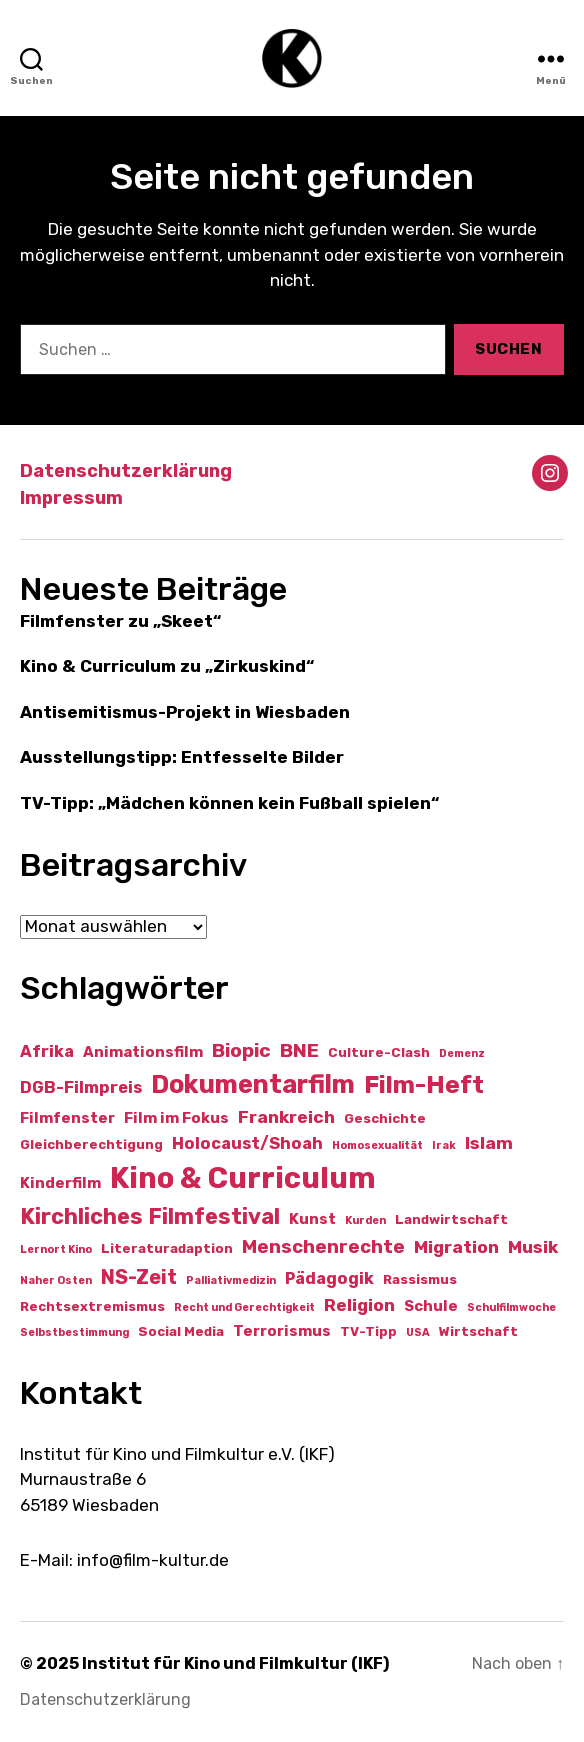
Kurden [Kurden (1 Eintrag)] (365, 1220)
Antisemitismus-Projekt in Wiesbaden (185, 712)
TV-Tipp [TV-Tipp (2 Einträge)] (368, 1331)
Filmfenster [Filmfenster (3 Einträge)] (67, 1118)
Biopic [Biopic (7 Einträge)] (241, 1050)
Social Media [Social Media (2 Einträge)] (181, 1331)
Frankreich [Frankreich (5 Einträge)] (286, 1117)
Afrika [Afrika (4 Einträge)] (47, 1051)
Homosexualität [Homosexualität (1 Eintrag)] (377, 1145)
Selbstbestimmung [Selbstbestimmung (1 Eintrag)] (74, 1332)
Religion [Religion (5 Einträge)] (359, 1305)
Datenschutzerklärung (126, 471)
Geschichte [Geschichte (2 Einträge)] (385, 1118)
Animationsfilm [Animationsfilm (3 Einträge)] (143, 1052)
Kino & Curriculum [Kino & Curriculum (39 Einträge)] (243, 1178)
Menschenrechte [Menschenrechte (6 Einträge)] (323, 1247)
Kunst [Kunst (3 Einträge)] (312, 1219)
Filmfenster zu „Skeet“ (120, 621)
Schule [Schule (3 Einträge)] (431, 1306)
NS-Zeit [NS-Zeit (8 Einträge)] (139, 1277)
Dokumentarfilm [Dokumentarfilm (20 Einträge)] (253, 1084)
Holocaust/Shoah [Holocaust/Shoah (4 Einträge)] (247, 1143)
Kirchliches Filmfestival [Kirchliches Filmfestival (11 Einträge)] (150, 1216)
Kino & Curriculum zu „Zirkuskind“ (167, 666)
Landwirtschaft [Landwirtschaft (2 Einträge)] (451, 1219)
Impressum (71, 498)
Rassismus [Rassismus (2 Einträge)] (420, 1279)
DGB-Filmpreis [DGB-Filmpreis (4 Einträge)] (81, 1087)
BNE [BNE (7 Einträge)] (299, 1050)
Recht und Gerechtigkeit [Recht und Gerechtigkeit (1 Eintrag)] (244, 1307)
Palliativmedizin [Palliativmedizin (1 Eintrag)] (231, 1280)
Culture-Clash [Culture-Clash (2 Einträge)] (379, 1052)
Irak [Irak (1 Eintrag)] (444, 1145)
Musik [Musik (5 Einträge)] (533, 1247)
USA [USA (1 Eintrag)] (418, 1332)
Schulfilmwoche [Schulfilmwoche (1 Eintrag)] (511, 1307)
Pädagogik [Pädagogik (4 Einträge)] (329, 1278)
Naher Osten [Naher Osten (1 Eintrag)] (56, 1280)
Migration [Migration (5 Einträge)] (456, 1247)
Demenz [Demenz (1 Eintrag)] (462, 1053)
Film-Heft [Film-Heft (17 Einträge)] (424, 1084)
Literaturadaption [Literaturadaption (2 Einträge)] (167, 1248)
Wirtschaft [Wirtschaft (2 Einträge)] (478, 1331)
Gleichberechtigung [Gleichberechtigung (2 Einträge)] (91, 1144)
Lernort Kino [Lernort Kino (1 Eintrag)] (56, 1249)
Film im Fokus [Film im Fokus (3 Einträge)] (176, 1118)
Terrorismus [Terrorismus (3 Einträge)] (282, 1331)
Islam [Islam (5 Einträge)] (489, 1143)
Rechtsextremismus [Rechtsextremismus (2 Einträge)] (92, 1306)
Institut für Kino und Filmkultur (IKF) (235, 1663)
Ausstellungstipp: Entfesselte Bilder (182, 757)
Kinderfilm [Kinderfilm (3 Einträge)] (60, 1183)
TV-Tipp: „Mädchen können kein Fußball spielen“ (229, 803)
